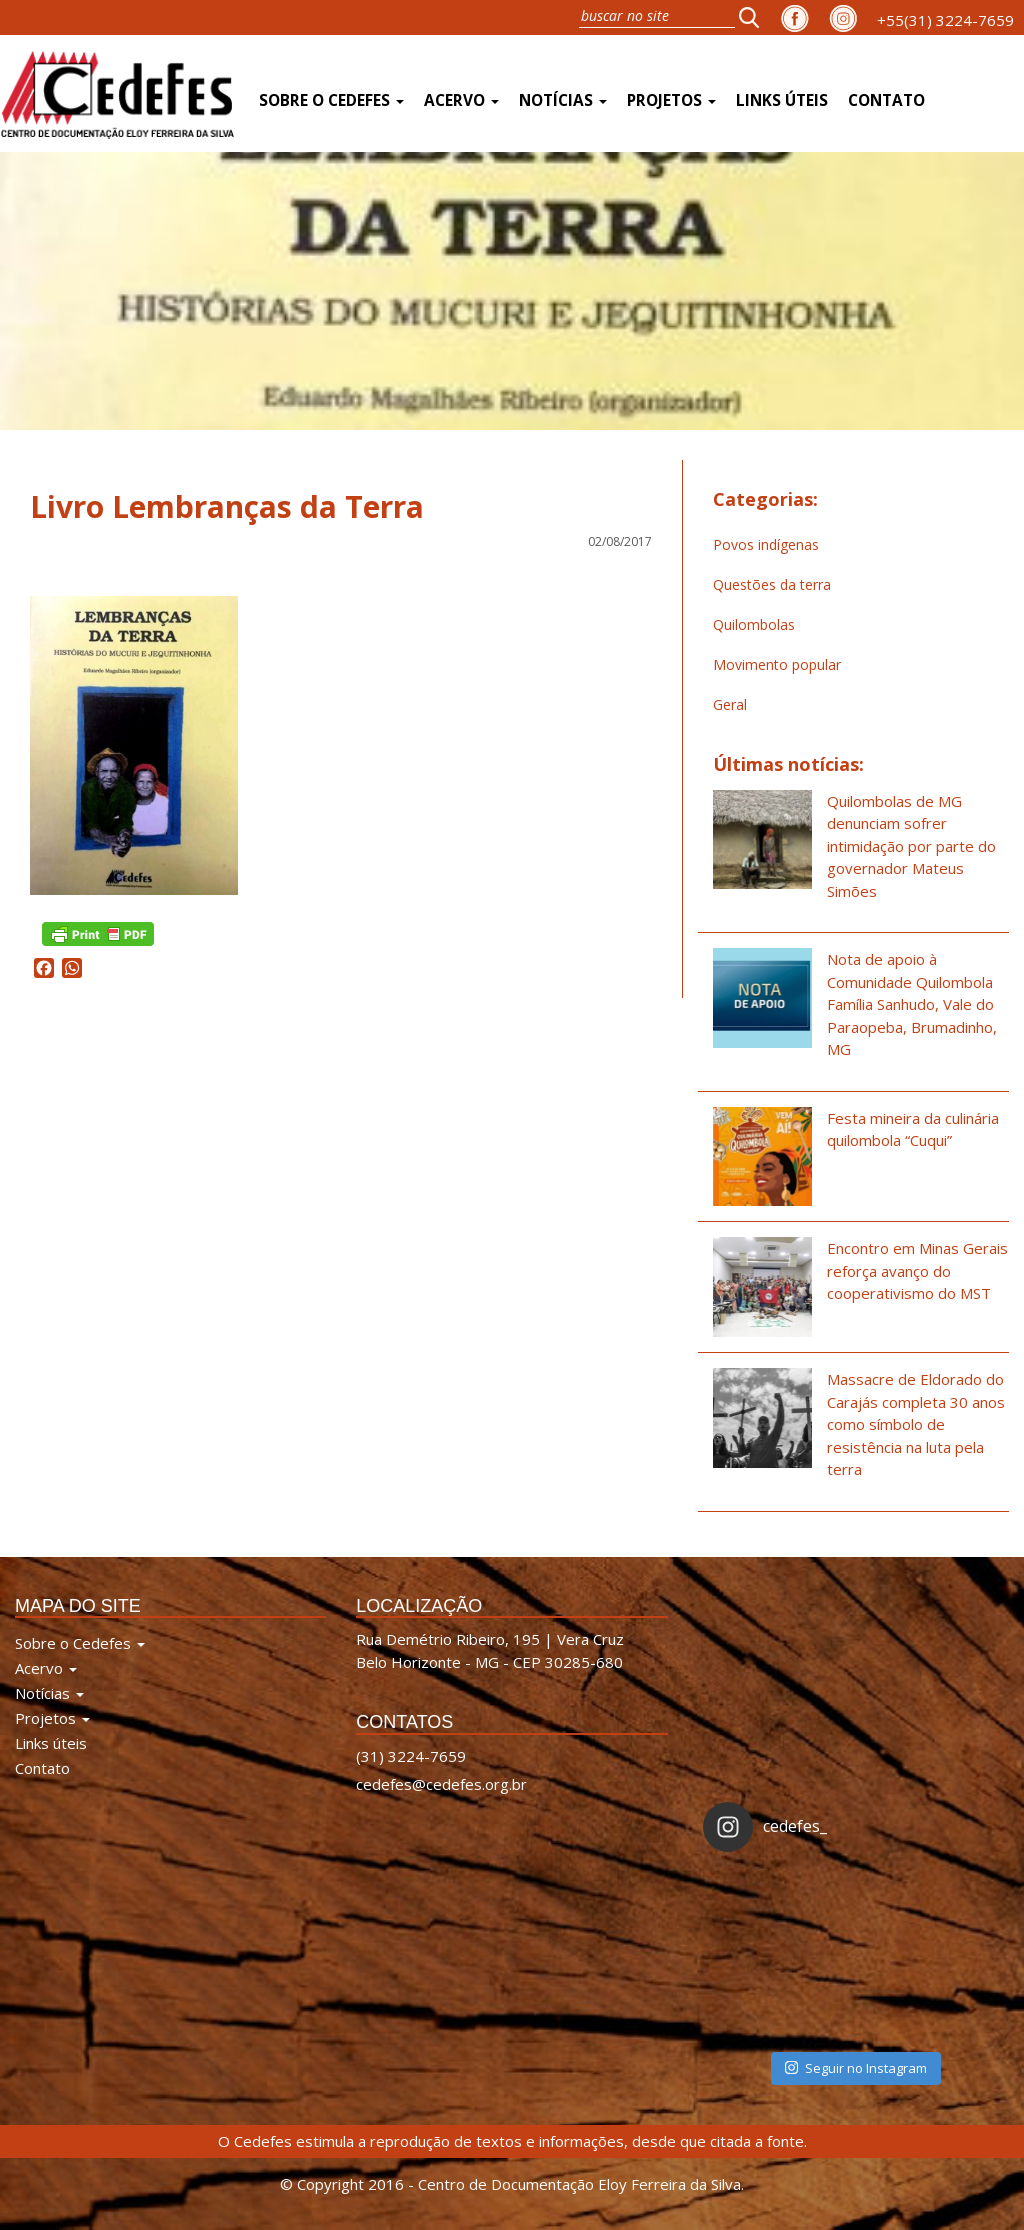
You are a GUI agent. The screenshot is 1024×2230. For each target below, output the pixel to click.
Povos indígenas (766, 544)
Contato (886, 100)
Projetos (671, 100)
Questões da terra (772, 584)
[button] (755, 17)
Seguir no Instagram (856, 2068)
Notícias (563, 100)
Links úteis (782, 100)
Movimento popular (777, 664)
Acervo (461, 100)
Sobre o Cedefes (331, 100)
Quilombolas (754, 624)
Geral (730, 704)
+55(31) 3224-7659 (945, 20)
